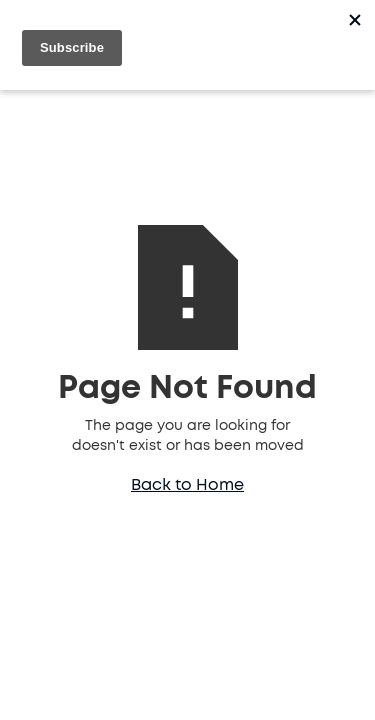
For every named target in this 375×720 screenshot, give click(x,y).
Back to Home (187, 485)
